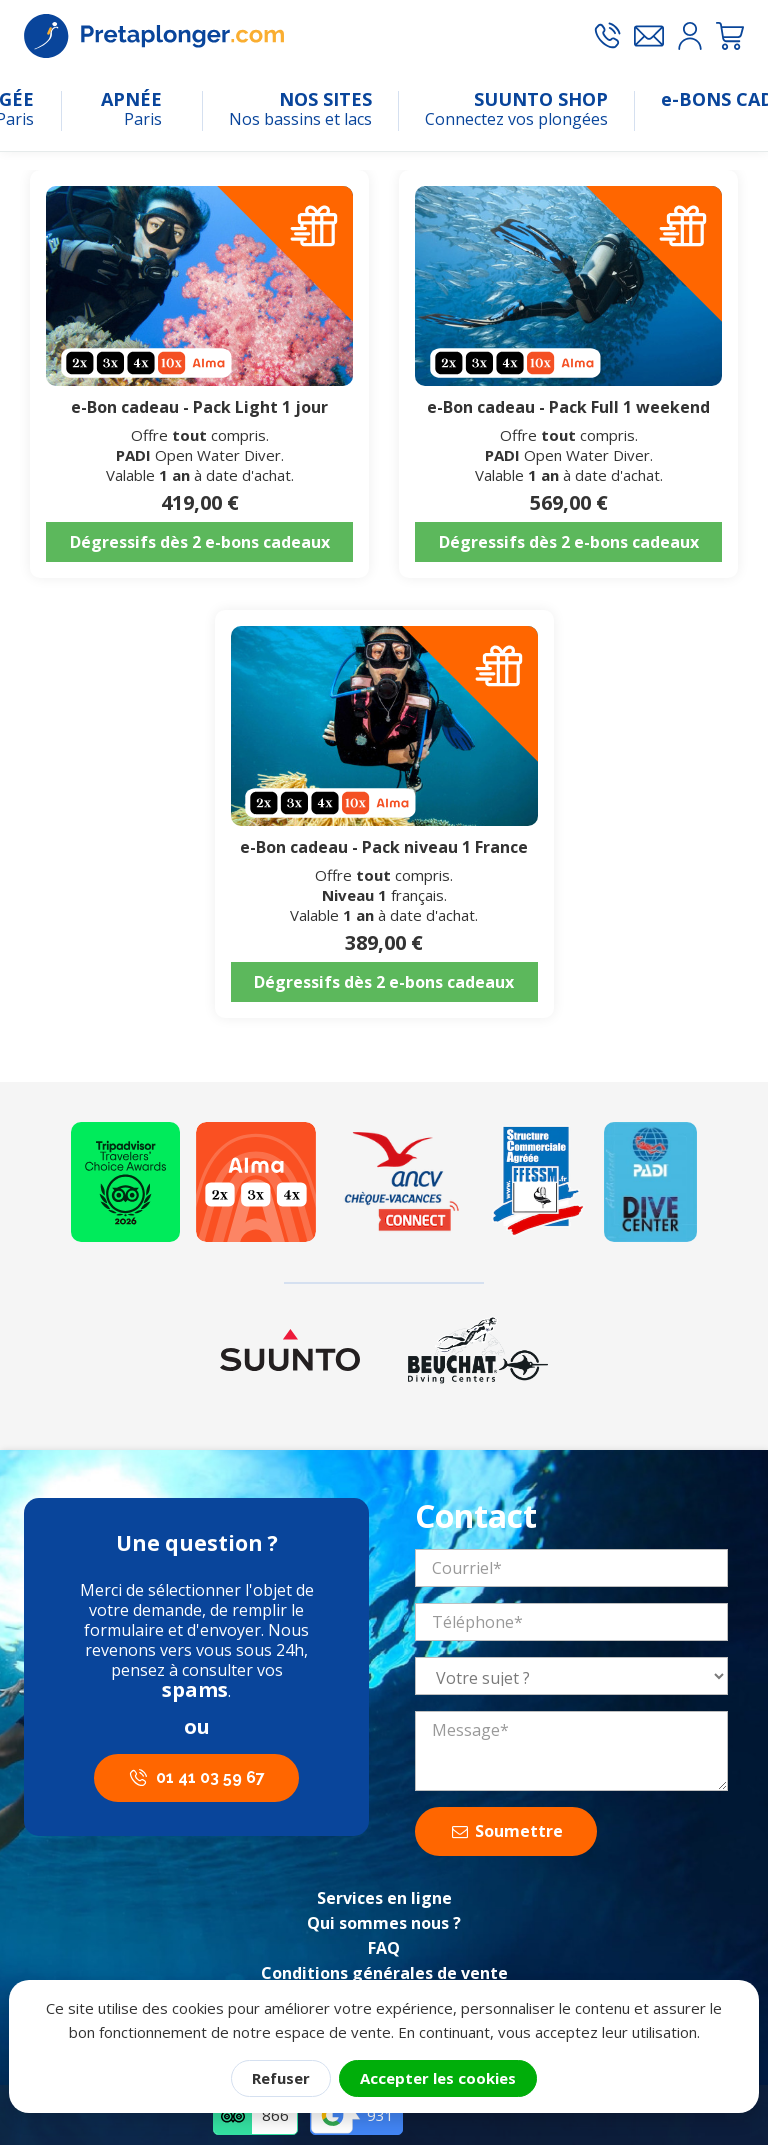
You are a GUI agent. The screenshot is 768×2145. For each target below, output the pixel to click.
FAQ (384, 1948)
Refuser (281, 2078)
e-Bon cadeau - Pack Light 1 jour (199, 407)
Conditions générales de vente (384, 1973)
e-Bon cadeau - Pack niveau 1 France (384, 847)
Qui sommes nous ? (384, 1923)
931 (380, 2115)
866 (275, 2115)
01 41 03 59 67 (210, 1777)
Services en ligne (384, 1898)
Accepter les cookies (438, 2078)
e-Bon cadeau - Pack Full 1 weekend (568, 407)
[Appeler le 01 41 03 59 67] (607, 36)
